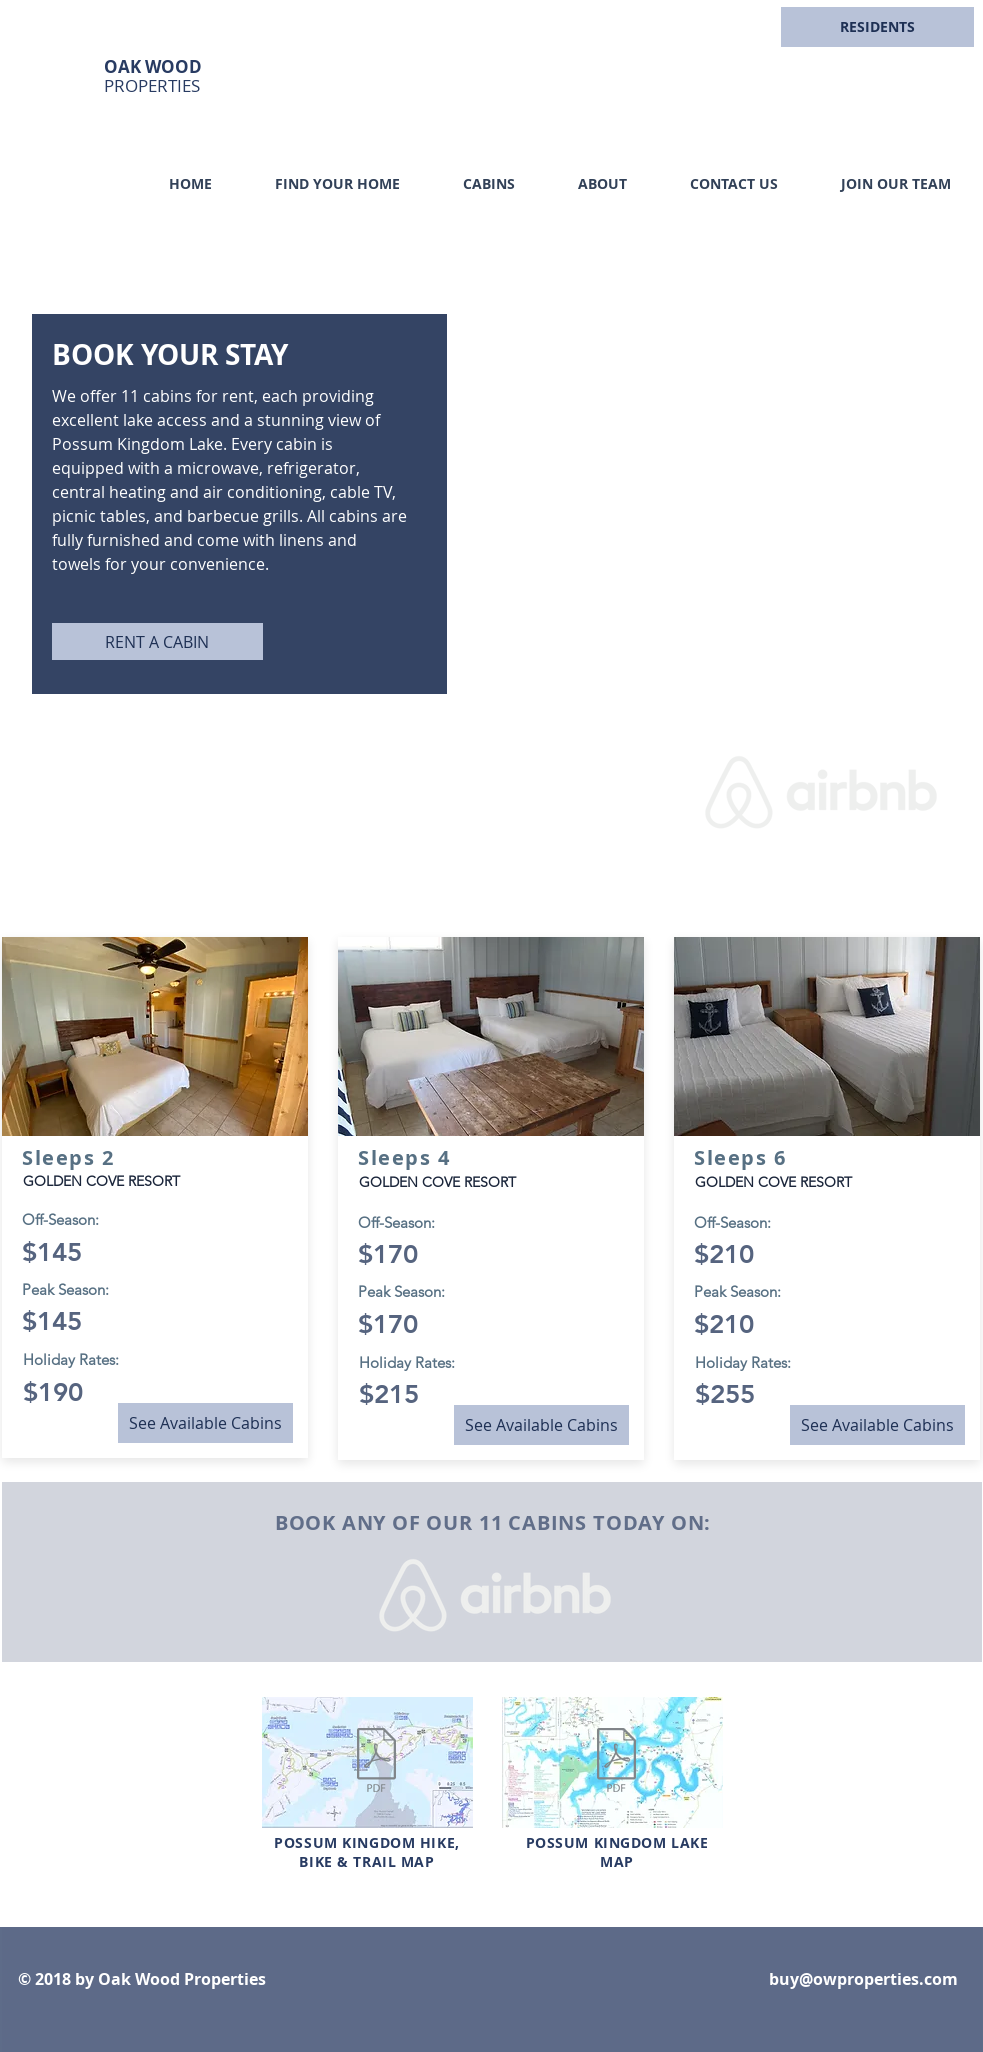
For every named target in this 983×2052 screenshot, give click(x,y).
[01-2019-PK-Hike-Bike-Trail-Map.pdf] (377, 1762)
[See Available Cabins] (205, 1423)
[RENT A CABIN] (157, 641)
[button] (877, 27)
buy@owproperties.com (863, 1979)
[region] (881, 50)
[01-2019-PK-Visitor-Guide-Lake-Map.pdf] (617, 1762)
